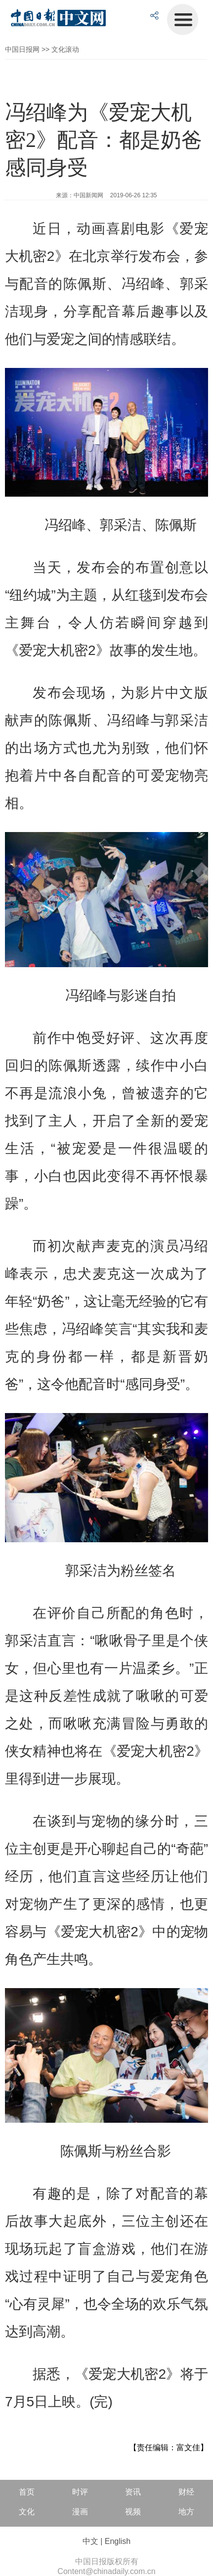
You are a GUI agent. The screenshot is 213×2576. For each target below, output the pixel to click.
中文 (90, 2541)
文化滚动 (65, 49)
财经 (186, 2492)
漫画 (80, 2511)
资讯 (133, 2492)
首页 (27, 2492)
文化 (27, 2511)
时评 (80, 2492)
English (117, 2541)
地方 (186, 2511)
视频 (133, 2511)
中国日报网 (22, 49)
